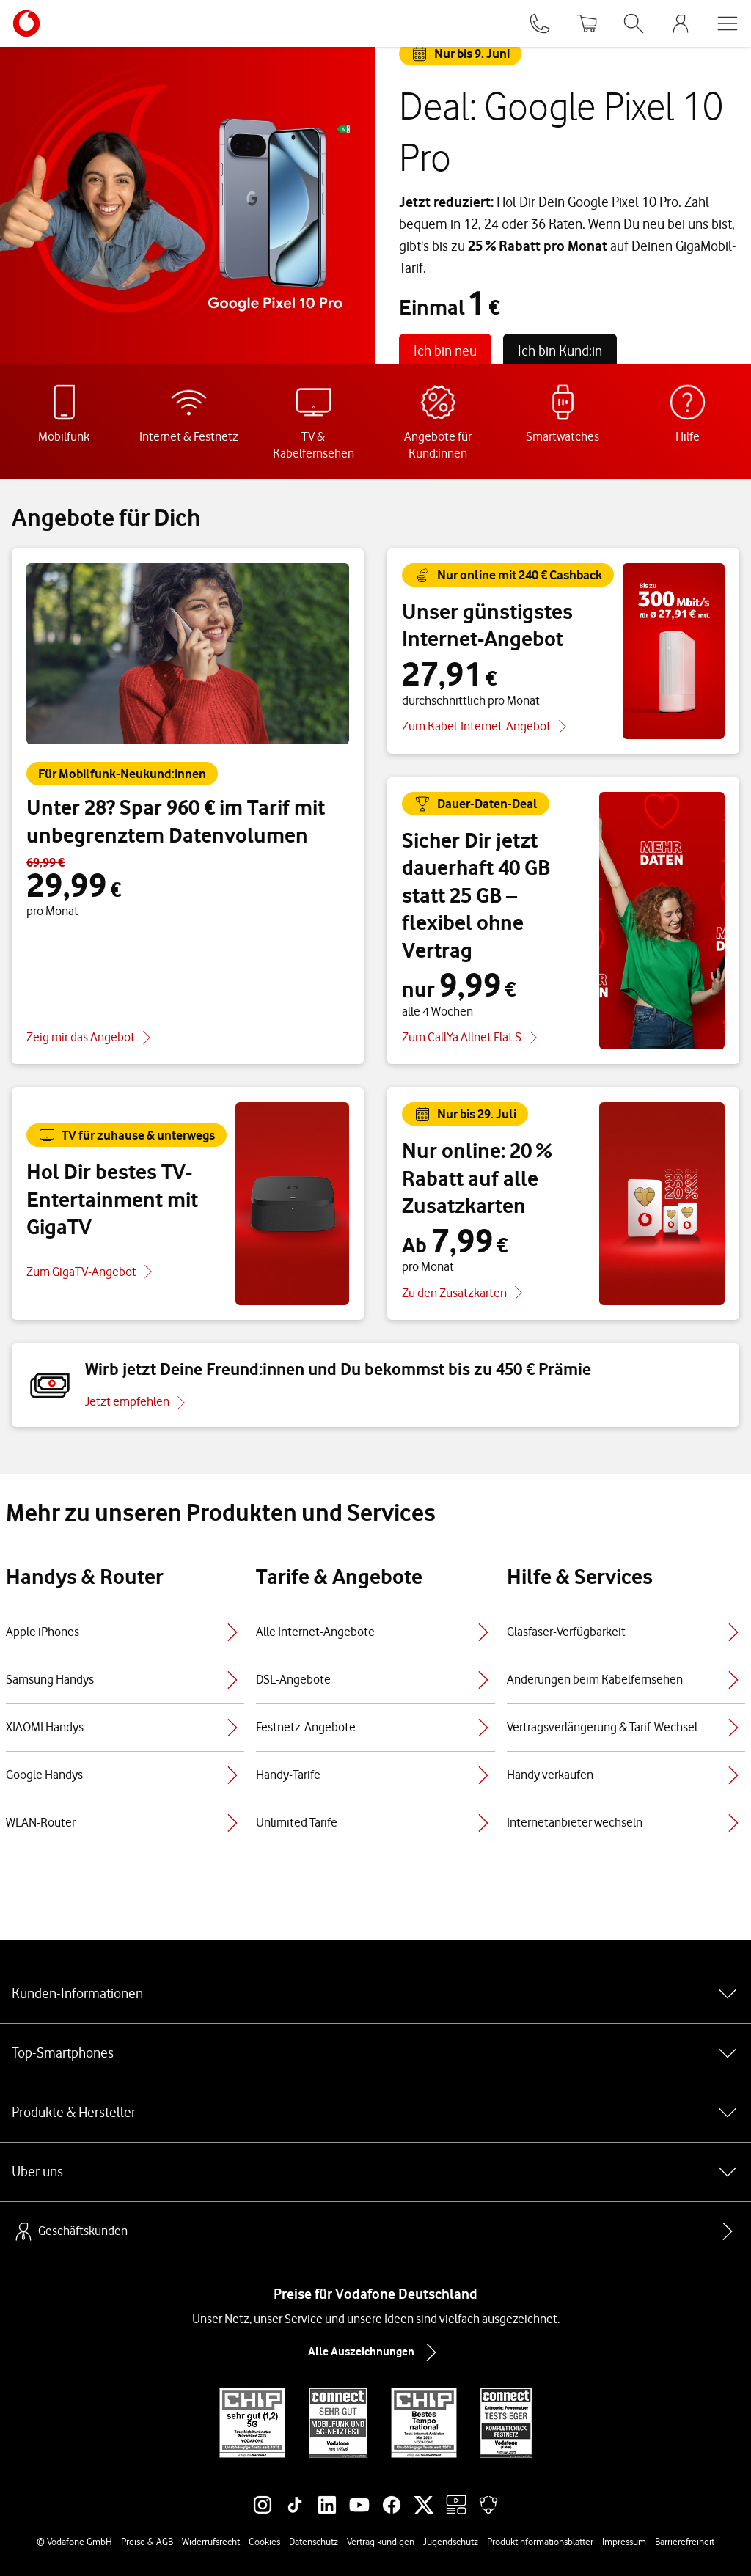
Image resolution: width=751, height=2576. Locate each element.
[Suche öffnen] (633, 23)
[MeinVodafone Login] (680, 23)
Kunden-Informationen (375, 1994)
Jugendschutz (450, 2541)
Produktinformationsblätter (540, 2541)
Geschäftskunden (70, 2231)
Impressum (624, 2541)
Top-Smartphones (375, 2053)
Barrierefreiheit (684, 2541)
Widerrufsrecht (211, 2541)
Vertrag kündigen (380, 2541)
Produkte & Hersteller (375, 2112)
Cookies (264, 2541)
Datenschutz (313, 2541)
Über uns (375, 2172)
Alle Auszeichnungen (375, 2352)
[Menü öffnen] (727, 23)
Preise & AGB (147, 2541)
